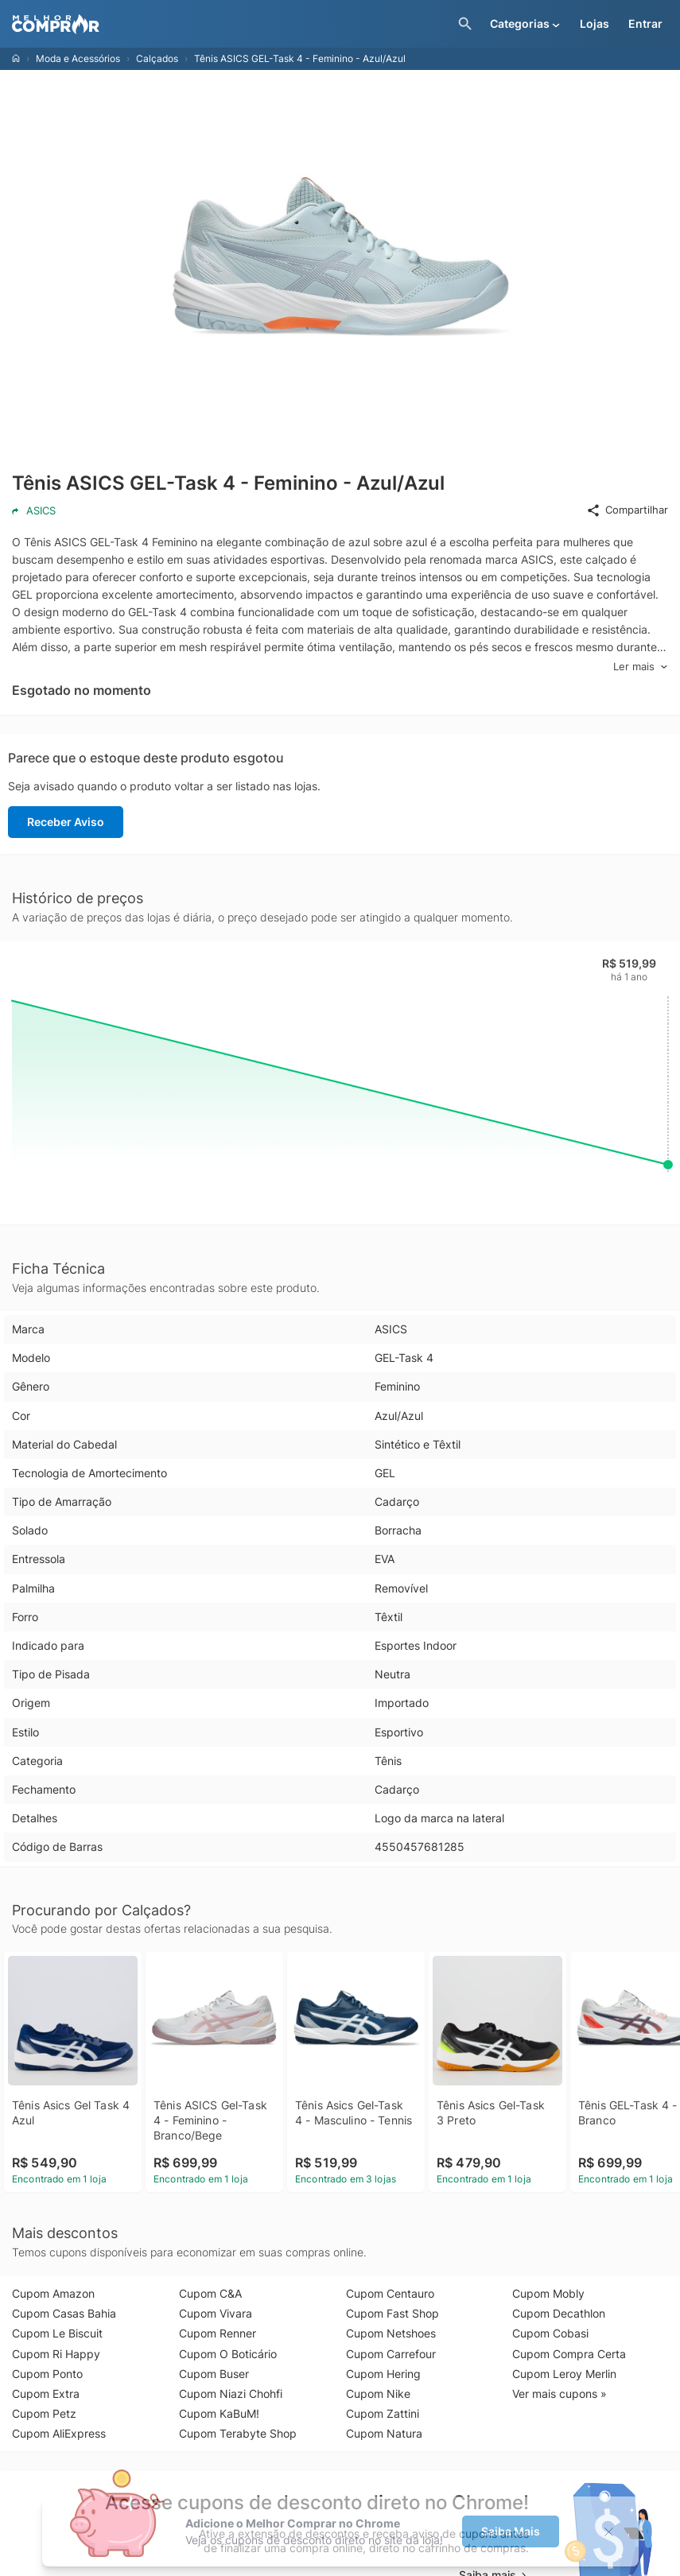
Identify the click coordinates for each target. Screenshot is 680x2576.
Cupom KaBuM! (219, 2413)
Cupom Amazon (53, 2293)
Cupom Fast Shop (392, 2313)
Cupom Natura (384, 2433)
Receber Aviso (65, 821)
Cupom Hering (383, 2373)
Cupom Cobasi (550, 2333)
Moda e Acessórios (78, 58)
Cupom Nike (378, 2393)
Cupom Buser (214, 2373)
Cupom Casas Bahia (64, 2313)
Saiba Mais (510, 2531)
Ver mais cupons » (559, 2393)
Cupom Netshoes (391, 2333)
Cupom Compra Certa (569, 2354)
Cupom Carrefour (391, 2354)
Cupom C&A (210, 2293)
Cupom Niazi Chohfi (230, 2393)
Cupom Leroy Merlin (564, 2373)
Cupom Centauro (390, 2293)
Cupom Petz (44, 2413)
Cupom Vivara (215, 2313)
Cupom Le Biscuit (57, 2333)
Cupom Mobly (548, 2293)
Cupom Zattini (382, 2413)
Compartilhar (627, 510)
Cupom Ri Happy (56, 2354)
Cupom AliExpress (59, 2433)
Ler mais (640, 666)
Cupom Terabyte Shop (238, 2433)
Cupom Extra (46, 2393)
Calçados (157, 58)
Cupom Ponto (47, 2373)
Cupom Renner (217, 2333)
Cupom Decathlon (558, 2313)
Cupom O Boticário (228, 2354)
